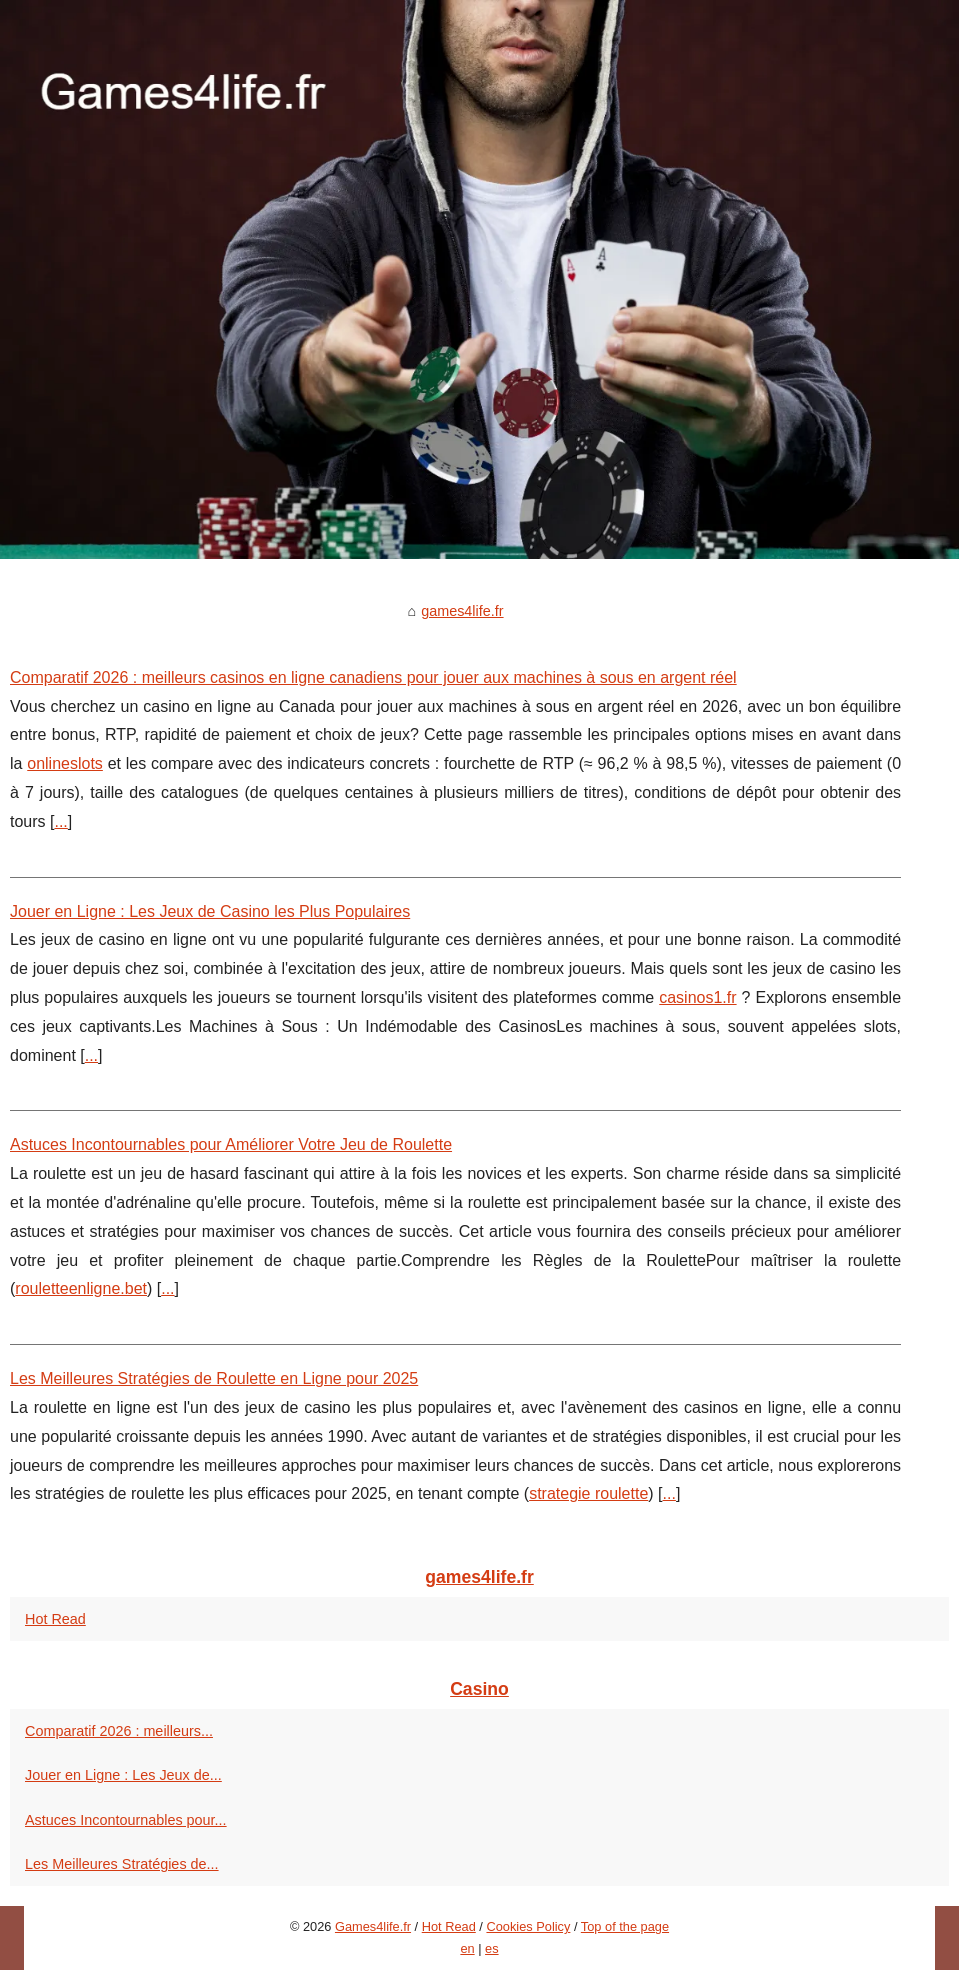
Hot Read (55, 1619)
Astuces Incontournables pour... (126, 1820)
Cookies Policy (528, 1926)
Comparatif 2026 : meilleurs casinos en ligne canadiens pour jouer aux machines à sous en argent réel (373, 677)
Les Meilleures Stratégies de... (122, 1864)
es (492, 1948)
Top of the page (625, 1926)
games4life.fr (462, 611)
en (467, 1948)
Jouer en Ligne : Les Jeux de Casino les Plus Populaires (210, 911)
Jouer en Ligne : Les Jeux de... (123, 1775)
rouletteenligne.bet (81, 1288)
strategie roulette (588, 1493)
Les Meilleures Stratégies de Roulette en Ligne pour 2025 (214, 1378)
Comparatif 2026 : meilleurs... (119, 1731)
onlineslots (65, 763)
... (60, 821)
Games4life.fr (373, 1926)
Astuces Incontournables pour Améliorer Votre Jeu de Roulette (231, 1144)
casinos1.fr (697, 997)
